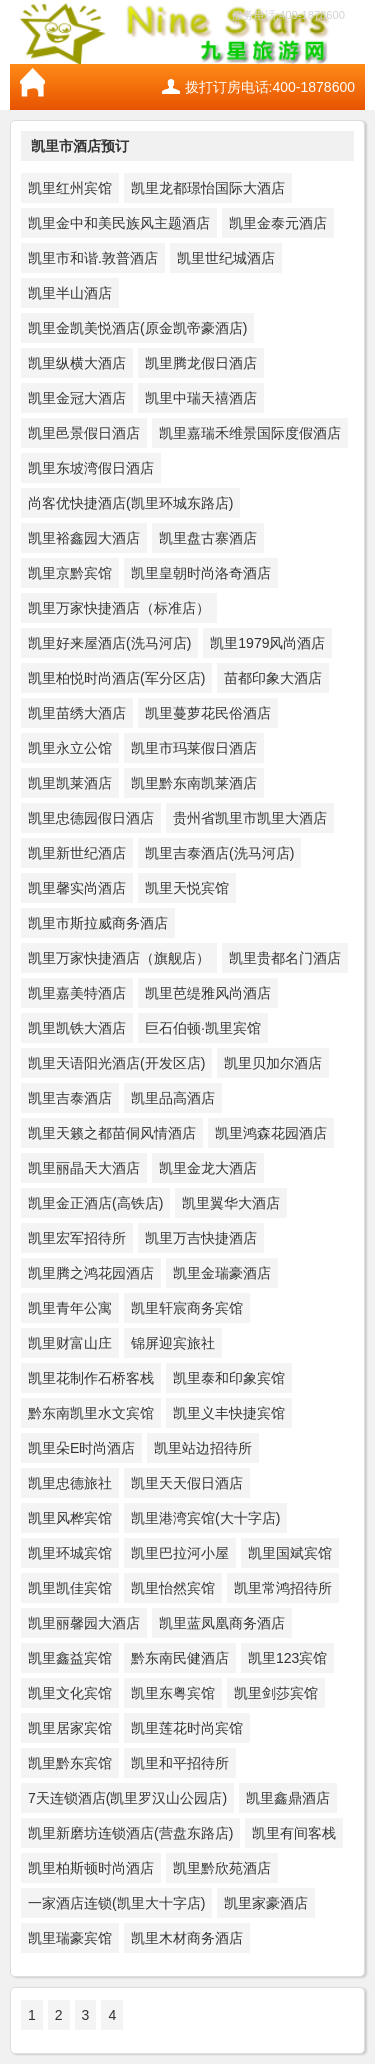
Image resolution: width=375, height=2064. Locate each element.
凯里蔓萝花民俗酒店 (208, 713)
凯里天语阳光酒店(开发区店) (116, 1063)
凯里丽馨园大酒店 (84, 1623)
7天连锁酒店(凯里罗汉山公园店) (127, 1798)
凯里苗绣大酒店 (77, 713)
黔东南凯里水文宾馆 (91, 1413)
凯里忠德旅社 (70, 1483)
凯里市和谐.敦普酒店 (93, 258)
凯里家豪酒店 (266, 1903)
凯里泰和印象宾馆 (229, 1378)
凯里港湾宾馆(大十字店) (205, 1518)
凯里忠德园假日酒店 (91, 818)
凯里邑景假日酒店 (84, 433)
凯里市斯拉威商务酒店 (98, 923)
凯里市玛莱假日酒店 (194, 748)
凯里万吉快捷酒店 (201, 1238)
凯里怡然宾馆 (173, 1588)
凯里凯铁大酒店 (77, 1028)
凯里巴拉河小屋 (180, 1553)
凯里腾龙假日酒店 (201, 363)
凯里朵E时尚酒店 (81, 1448)
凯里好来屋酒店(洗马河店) (109, 643)
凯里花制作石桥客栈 (91, 1378)
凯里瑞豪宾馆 (70, 1938)
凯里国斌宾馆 (290, 1553)
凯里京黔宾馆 (70, 573)
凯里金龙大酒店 (208, 1168)
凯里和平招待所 (180, 1763)
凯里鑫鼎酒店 (288, 1798)
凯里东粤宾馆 (173, 1693)
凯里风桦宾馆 (70, 1518)
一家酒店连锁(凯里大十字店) (116, 1903)
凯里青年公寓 (70, 1308)
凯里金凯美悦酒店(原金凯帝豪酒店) (137, 328)
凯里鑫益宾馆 (70, 1658)
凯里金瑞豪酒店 (222, 1273)
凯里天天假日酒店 (187, 1483)
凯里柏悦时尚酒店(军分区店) (116, 678)
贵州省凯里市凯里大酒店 (250, 818)
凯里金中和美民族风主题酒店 (119, 223)
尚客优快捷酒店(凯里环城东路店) (130, 503)
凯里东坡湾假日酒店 (91, 468)
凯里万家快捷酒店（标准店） (119, 608)
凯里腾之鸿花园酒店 (91, 1273)
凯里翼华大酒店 (231, 1203)
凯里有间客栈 (294, 1833)
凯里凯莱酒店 (70, 783)
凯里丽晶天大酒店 (84, 1168)
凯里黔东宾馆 (70, 1763)
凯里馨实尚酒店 (77, 888)
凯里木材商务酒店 (187, 1938)
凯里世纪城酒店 (226, 258)
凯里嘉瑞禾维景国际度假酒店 (250, 433)
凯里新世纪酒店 (77, 853)
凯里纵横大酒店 (77, 363)
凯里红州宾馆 (70, 188)
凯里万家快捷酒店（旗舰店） (119, 958)
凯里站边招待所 (203, 1448)
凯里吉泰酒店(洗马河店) (219, 853)
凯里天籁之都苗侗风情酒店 (112, 1133)
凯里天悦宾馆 (187, 888)
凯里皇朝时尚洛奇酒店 (201, 573)
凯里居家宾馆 (70, 1728)
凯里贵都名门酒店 (285, 958)
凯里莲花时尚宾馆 (187, 1728)
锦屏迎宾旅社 (173, 1343)
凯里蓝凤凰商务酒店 (222, 1623)
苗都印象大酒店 (273, 678)
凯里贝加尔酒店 (273, 1063)
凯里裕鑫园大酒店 (84, 538)
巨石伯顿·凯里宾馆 (203, 1028)
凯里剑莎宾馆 (276, 1693)
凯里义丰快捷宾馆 (229, 1413)
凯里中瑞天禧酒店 (201, 398)
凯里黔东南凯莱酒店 (194, 783)
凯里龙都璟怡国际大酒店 (208, 188)
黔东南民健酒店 (180, 1658)
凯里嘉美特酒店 (77, 993)
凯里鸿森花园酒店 (271, 1133)
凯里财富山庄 (70, 1343)
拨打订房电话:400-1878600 (270, 87)
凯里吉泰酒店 (70, 1098)
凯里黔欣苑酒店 (222, 1868)
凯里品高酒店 (173, 1098)
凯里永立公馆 (70, 748)
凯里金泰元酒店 (278, 223)
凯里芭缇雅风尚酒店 (208, 993)
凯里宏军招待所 (77, 1238)
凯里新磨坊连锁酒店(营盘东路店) (130, 1833)
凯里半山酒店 (70, 293)
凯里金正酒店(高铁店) (95, 1203)
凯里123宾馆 (287, 1658)
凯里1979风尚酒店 (267, 643)
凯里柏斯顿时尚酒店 (91, 1868)
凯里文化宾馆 (70, 1693)
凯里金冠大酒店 (77, 398)
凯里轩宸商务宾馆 (187, 1308)
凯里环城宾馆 (70, 1553)
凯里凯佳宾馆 (70, 1588)
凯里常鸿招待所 (283, 1588)
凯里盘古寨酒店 (208, 538)
